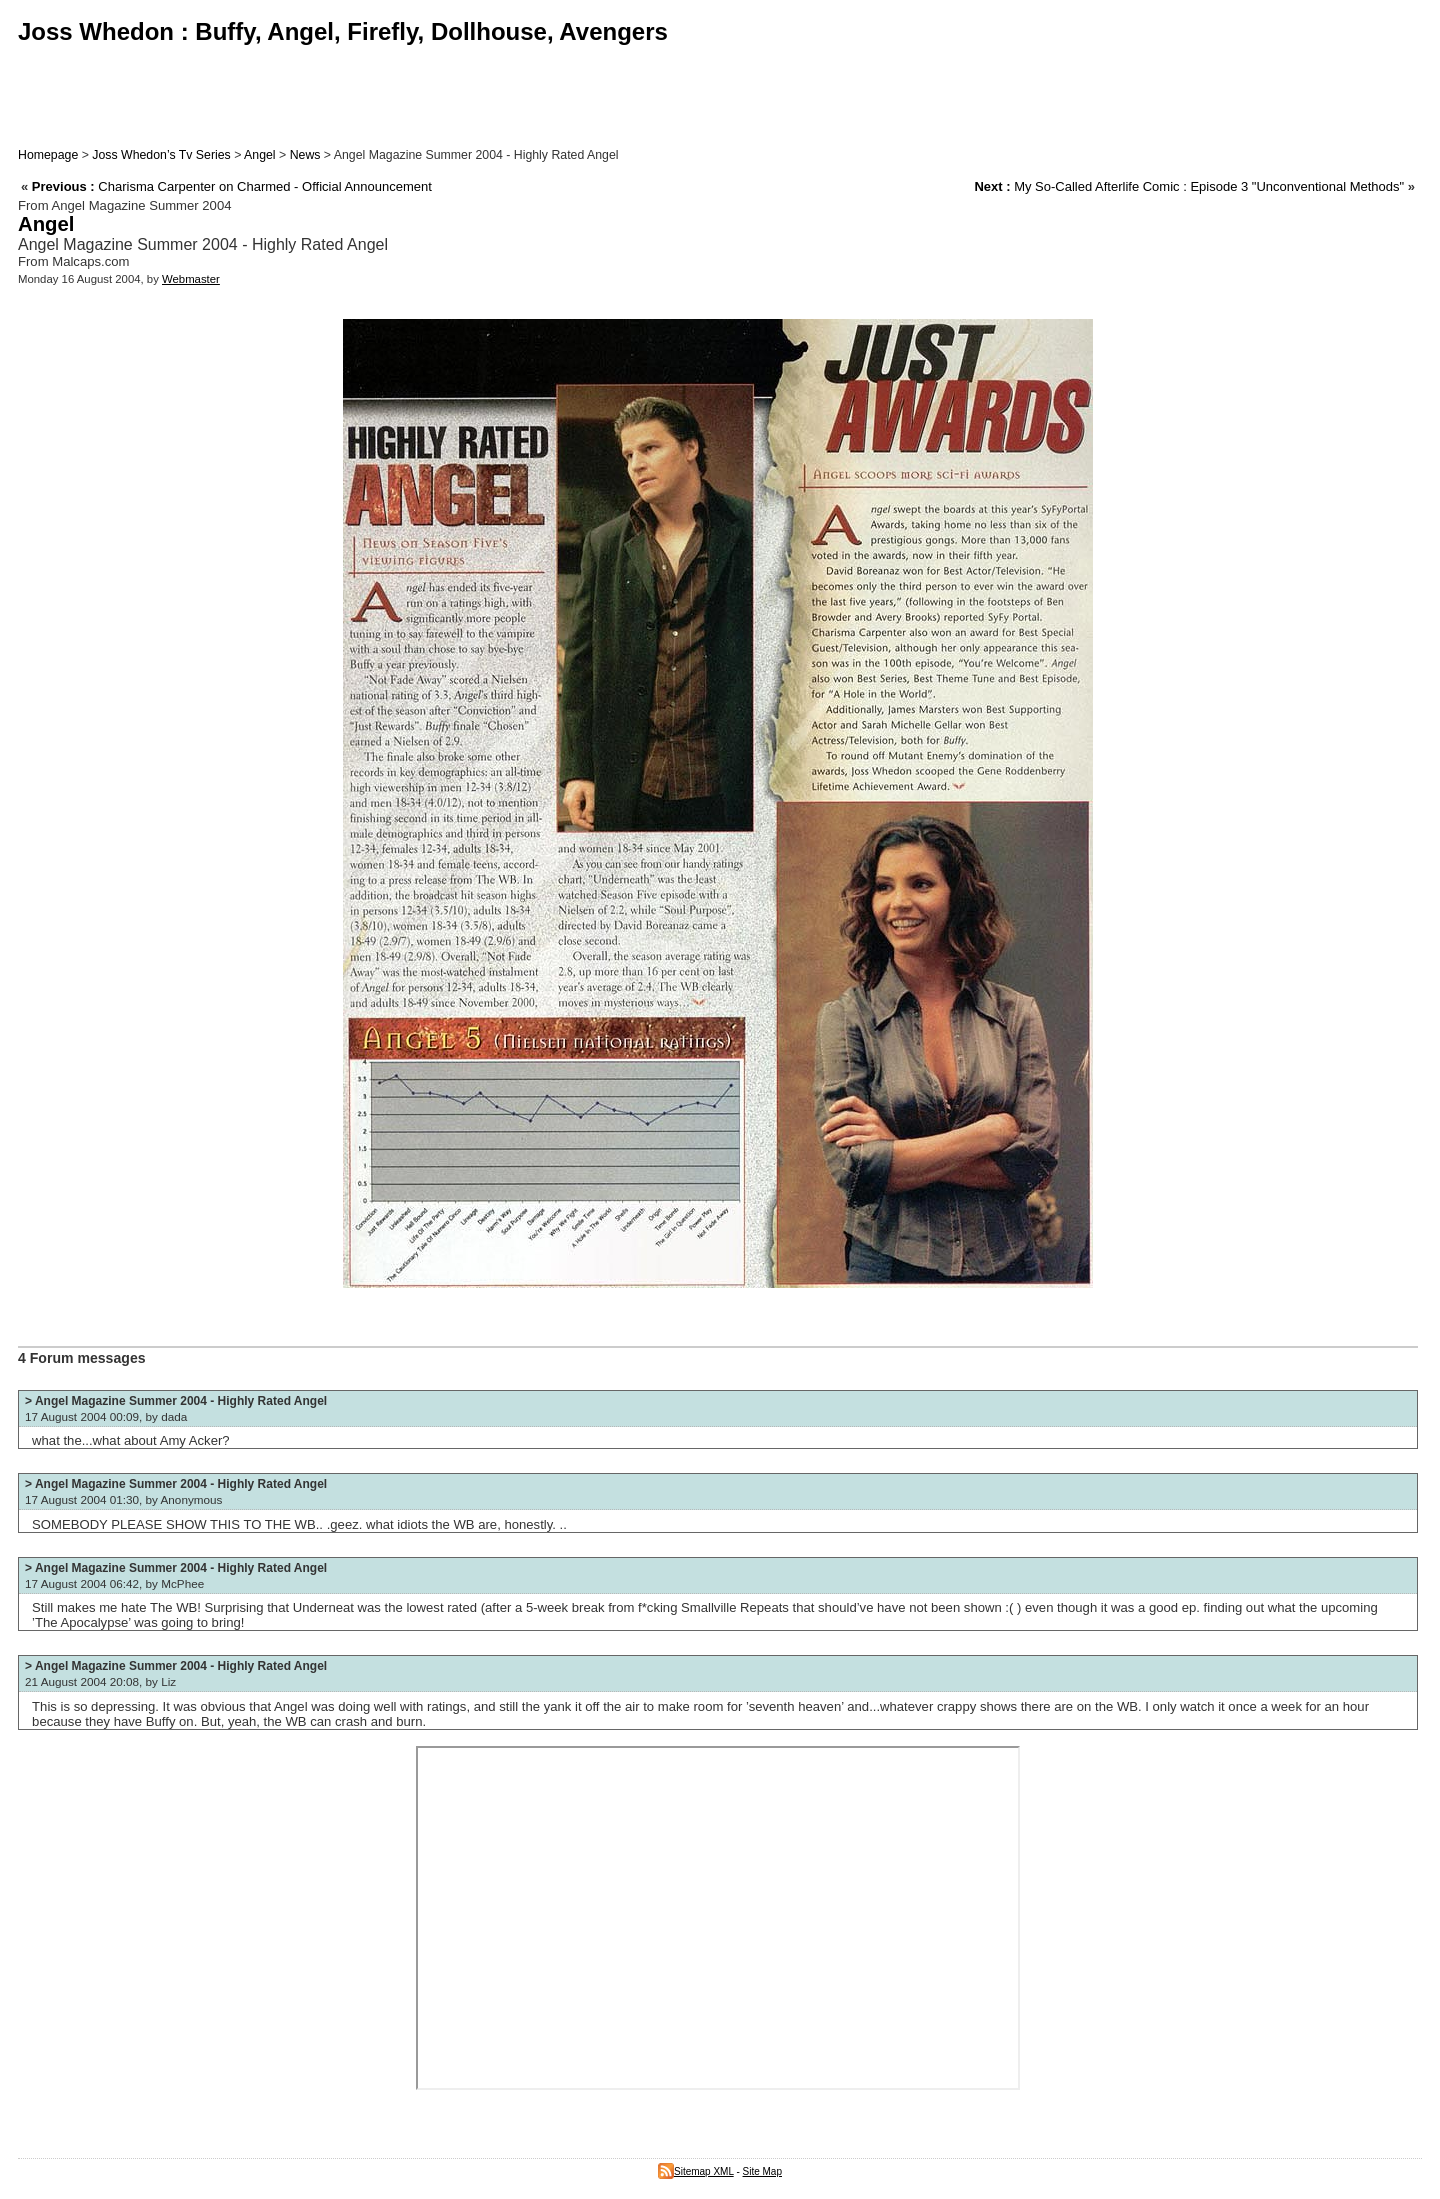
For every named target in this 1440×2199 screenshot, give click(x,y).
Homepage (48, 155)
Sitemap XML (696, 2171)
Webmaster (191, 279)
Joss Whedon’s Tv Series (161, 155)
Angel (260, 155)
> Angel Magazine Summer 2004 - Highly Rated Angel (176, 1401)
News (305, 155)
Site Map (762, 2171)
